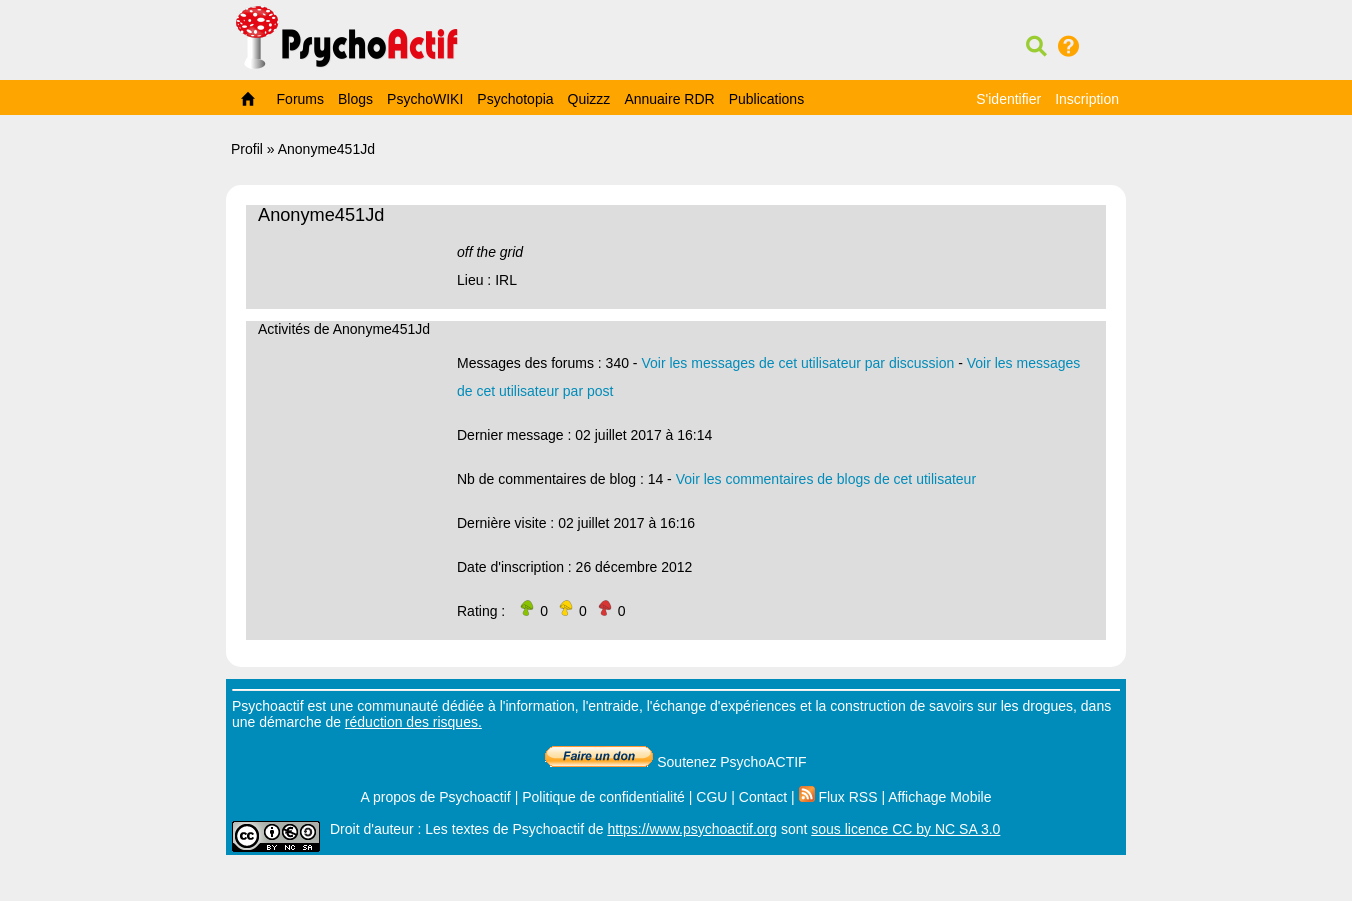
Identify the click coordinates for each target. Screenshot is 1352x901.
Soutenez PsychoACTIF (675, 762)
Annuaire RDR (669, 99)
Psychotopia (515, 99)
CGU (711, 797)
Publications (767, 99)
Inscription (1087, 99)
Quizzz (589, 99)
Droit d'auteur (372, 829)
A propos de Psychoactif (436, 797)
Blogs (355, 99)
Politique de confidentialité (603, 797)
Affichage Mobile (939, 797)
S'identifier (1008, 99)
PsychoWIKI (425, 99)
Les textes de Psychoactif (504, 829)
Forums (300, 99)
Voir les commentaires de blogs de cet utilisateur (826, 479)
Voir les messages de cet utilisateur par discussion (797, 363)
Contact (763, 797)
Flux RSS (838, 797)
